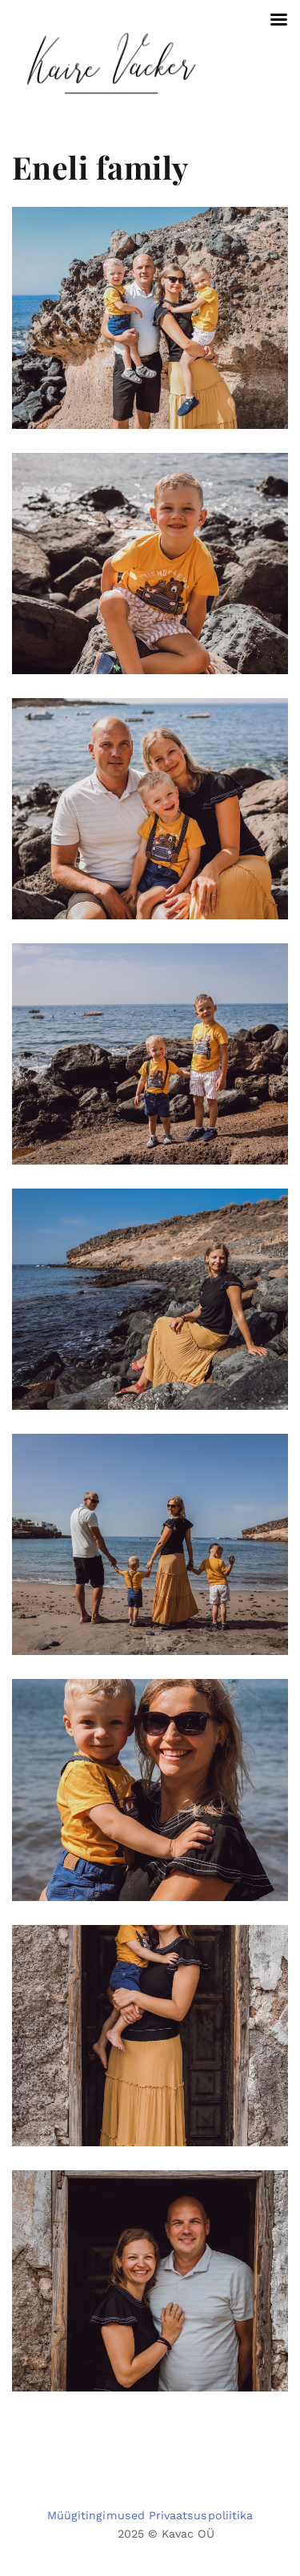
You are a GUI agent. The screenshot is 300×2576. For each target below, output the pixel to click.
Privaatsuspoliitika (201, 2515)
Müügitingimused (96, 2515)
